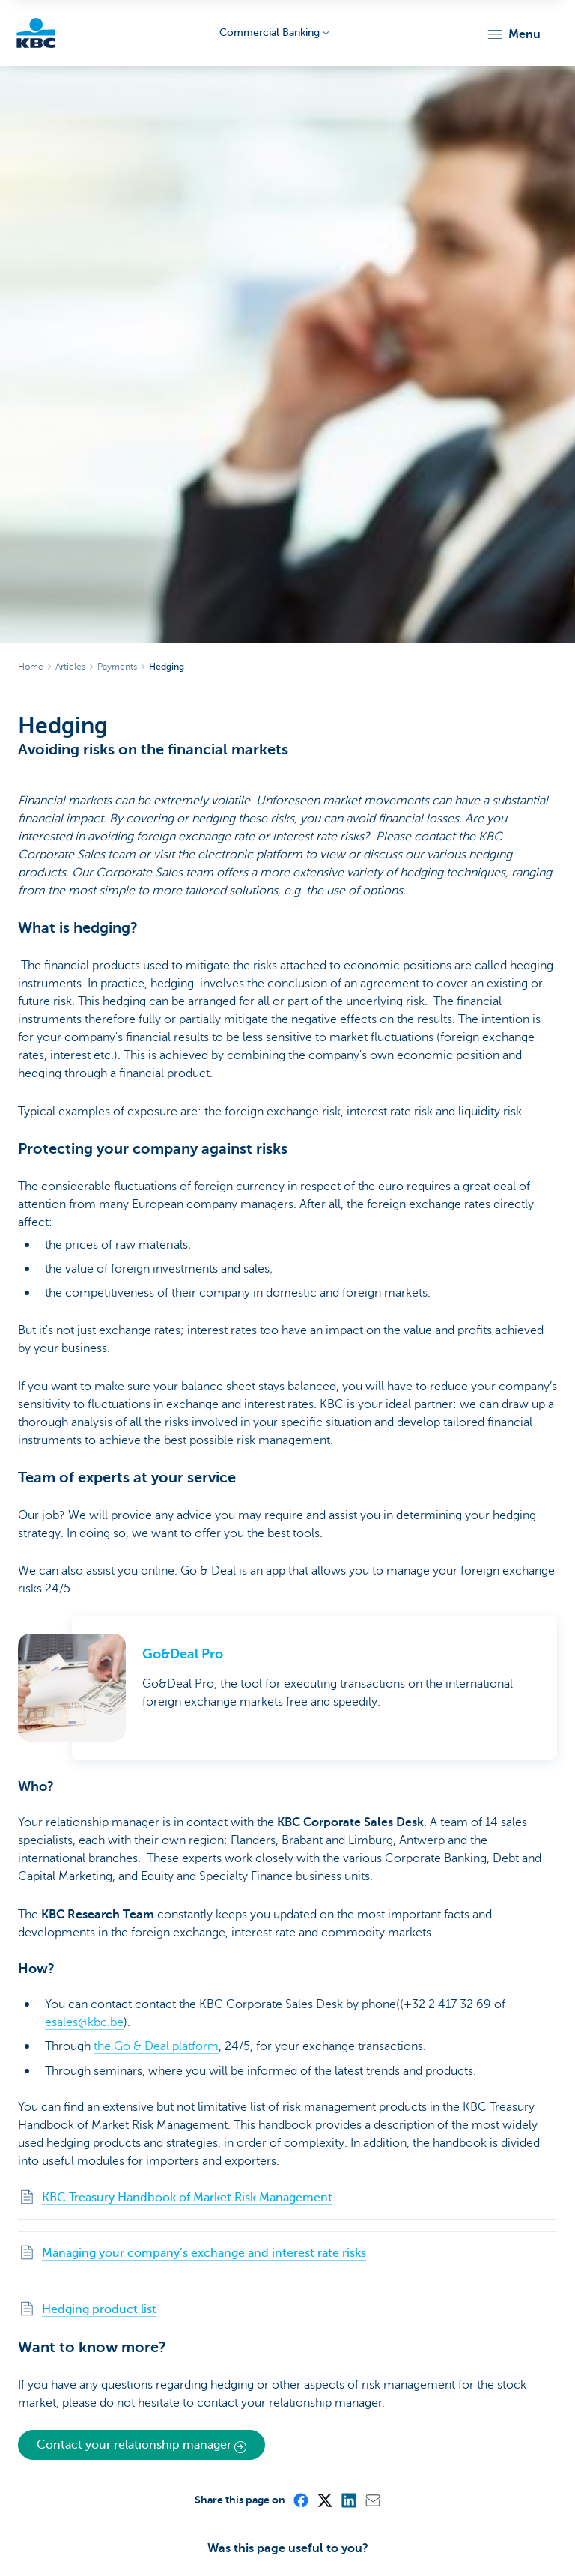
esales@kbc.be (84, 2022)
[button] (513, 34)
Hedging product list (99, 2308)
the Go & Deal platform (156, 2046)
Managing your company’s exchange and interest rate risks (204, 2252)
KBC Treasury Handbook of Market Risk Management (187, 2197)
